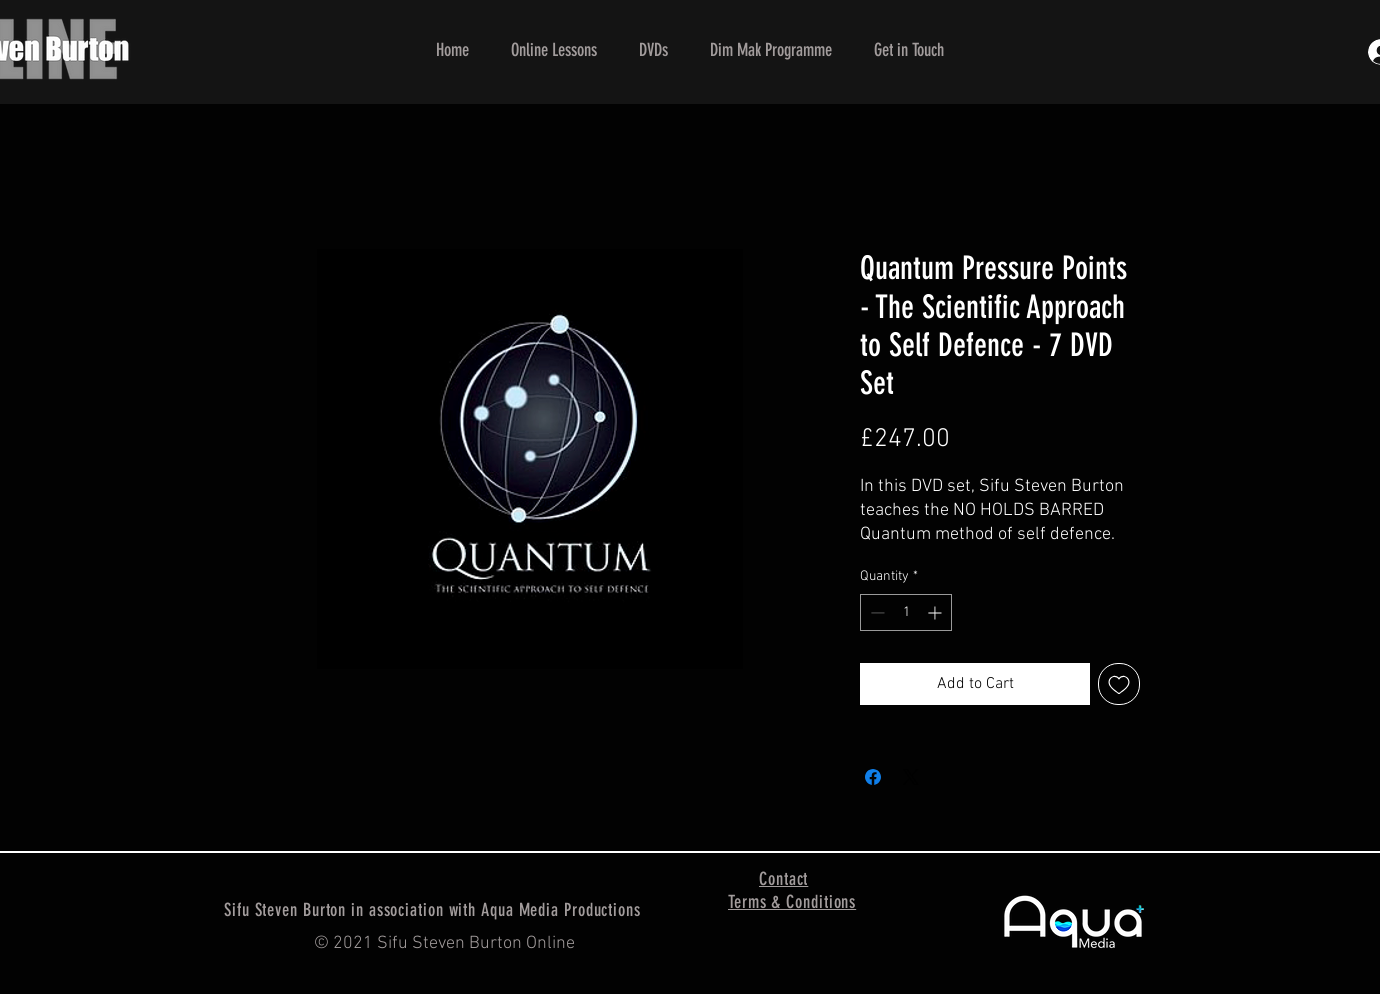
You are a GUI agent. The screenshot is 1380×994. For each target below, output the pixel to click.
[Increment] (936, 612)
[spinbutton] (906, 612)
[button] (554, 50)
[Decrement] (875, 612)
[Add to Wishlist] (1119, 684)
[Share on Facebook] (873, 777)
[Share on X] (911, 777)
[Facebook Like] (797, 944)
